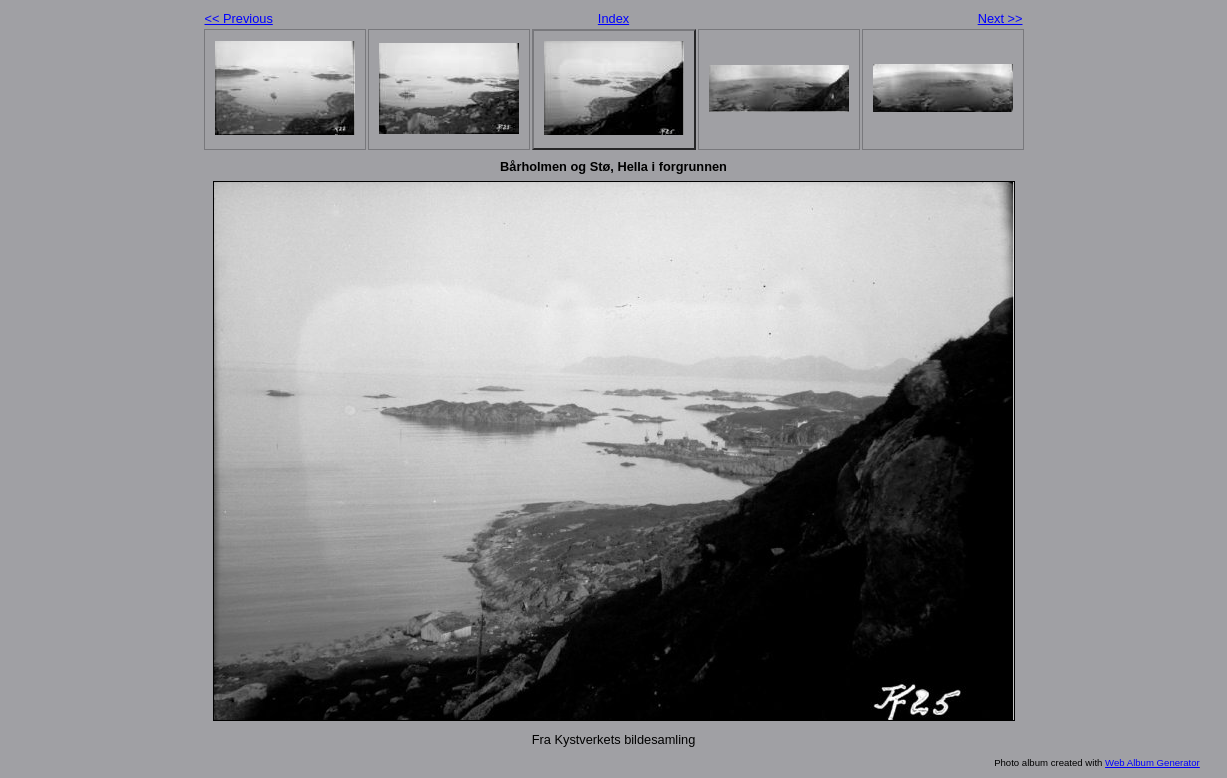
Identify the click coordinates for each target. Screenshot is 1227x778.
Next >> (1000, 18)
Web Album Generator (1152, 762)
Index (613, 18)
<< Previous (239, 18)
